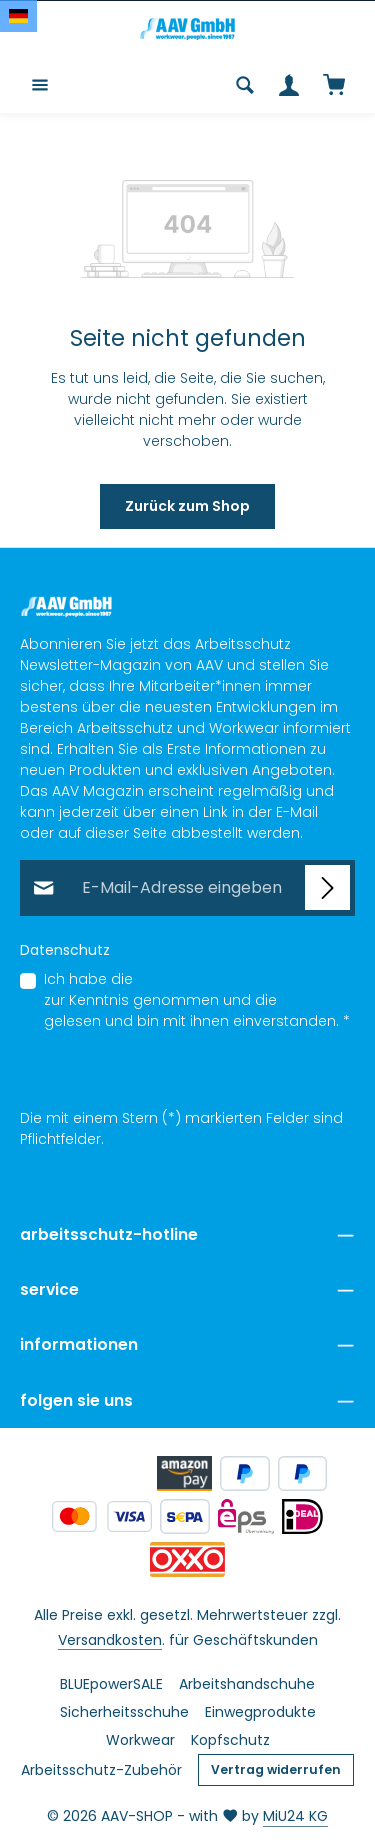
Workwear (140, 1740)
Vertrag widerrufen (276, 1769)
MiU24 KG (295, 1816)
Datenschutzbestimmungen (236, 980)
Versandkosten (110, 1640)
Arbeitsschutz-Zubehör (101, 1770)
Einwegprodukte (260, 1712)
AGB (295, 1001)
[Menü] (40, 85)
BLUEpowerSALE (111, 1684)
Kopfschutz (230, 1740)
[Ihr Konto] (289, 85)
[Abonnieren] (327, 888)
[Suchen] (245, 85)
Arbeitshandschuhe (247, 1684)
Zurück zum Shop (187, 506)
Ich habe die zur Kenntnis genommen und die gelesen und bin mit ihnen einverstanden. (197, 1001)
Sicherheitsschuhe (124, 1712)
